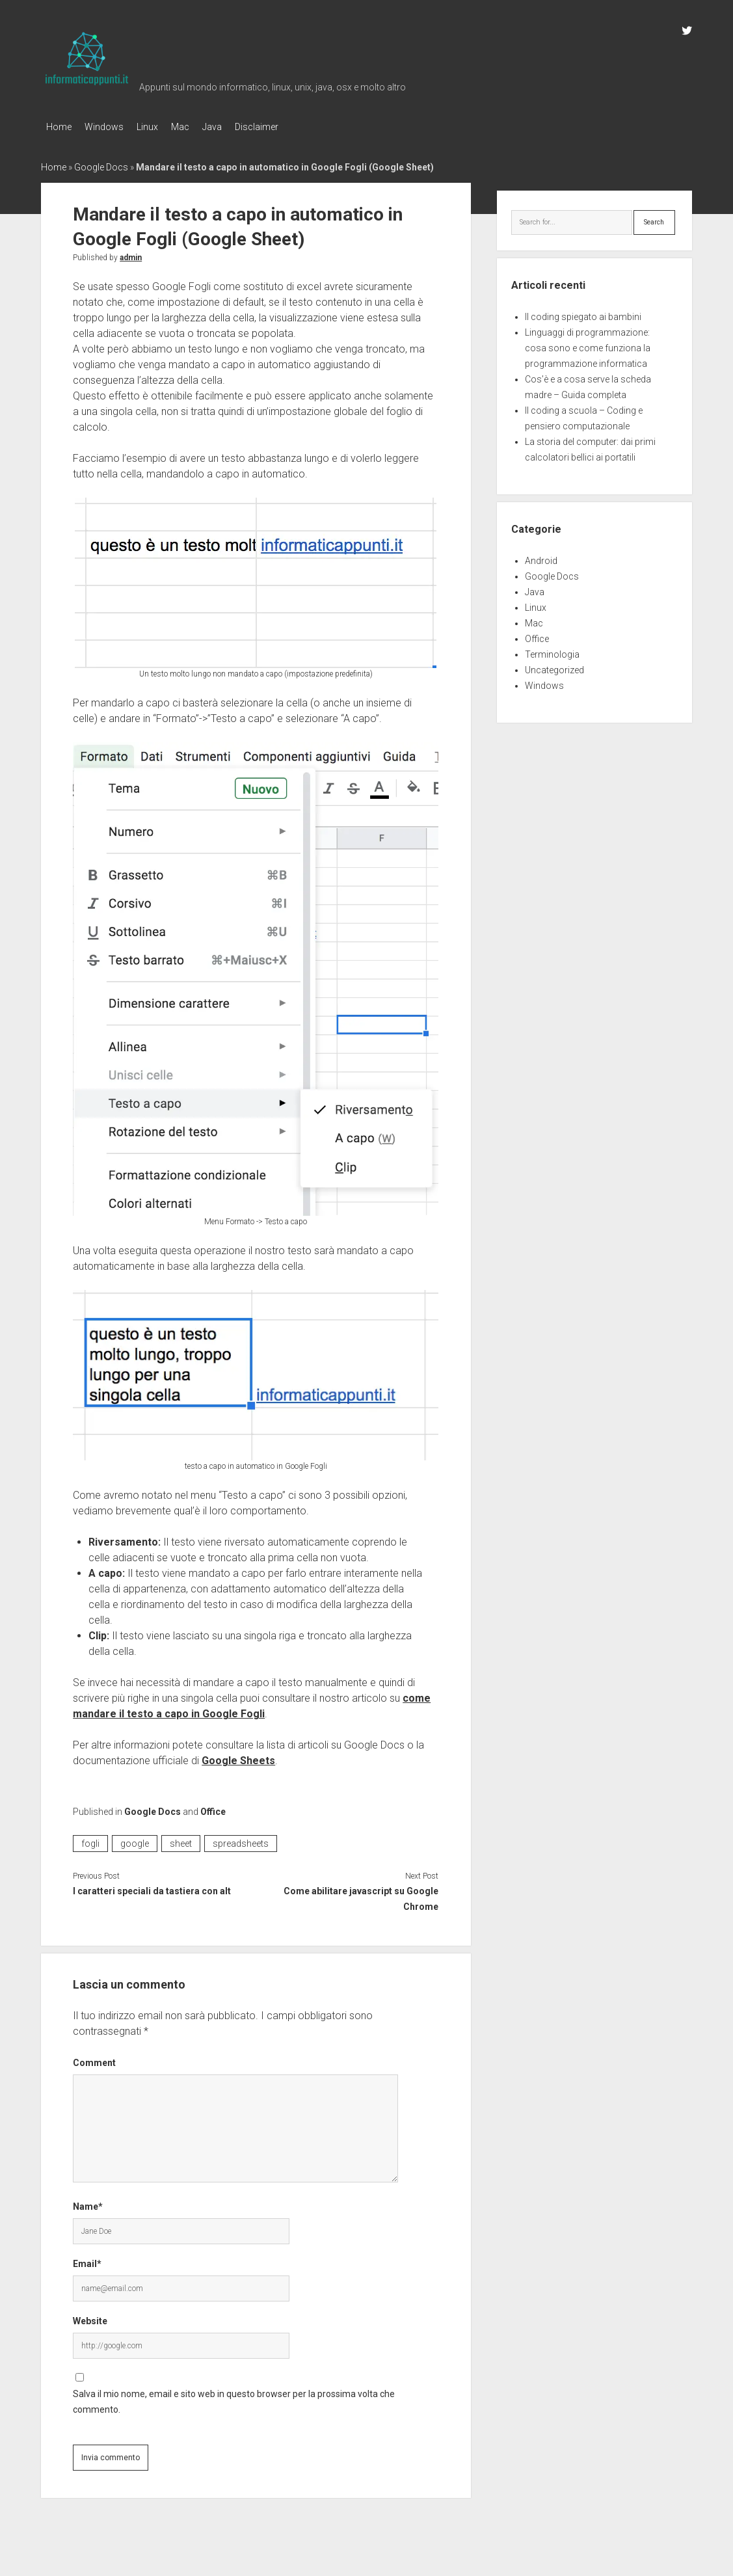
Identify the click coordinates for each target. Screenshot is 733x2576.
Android (541, 557)
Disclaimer (289, 127)
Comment (94, 2059)
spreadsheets (241, 1839)
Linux (160, 127)
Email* (87, 2260)
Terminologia (552, 650)
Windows (110, 127)
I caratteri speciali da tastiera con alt (152, 1887)
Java (238, 127)
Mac (200, 127)
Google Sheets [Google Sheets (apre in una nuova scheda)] (238, 1757)
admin (131, 253)
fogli (90, 1839)
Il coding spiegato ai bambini (583, 313)
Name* (88, 2202)
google (134, 1839)
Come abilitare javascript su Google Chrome (361, 1895)
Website (90, 2317)
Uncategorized (554, 666)
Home (59, 127)
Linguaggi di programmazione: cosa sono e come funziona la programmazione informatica (587, 344)
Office (213, 1808)
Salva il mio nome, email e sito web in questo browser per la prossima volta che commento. (234, 2398)
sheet (181, 1839)
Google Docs (101, 163)
